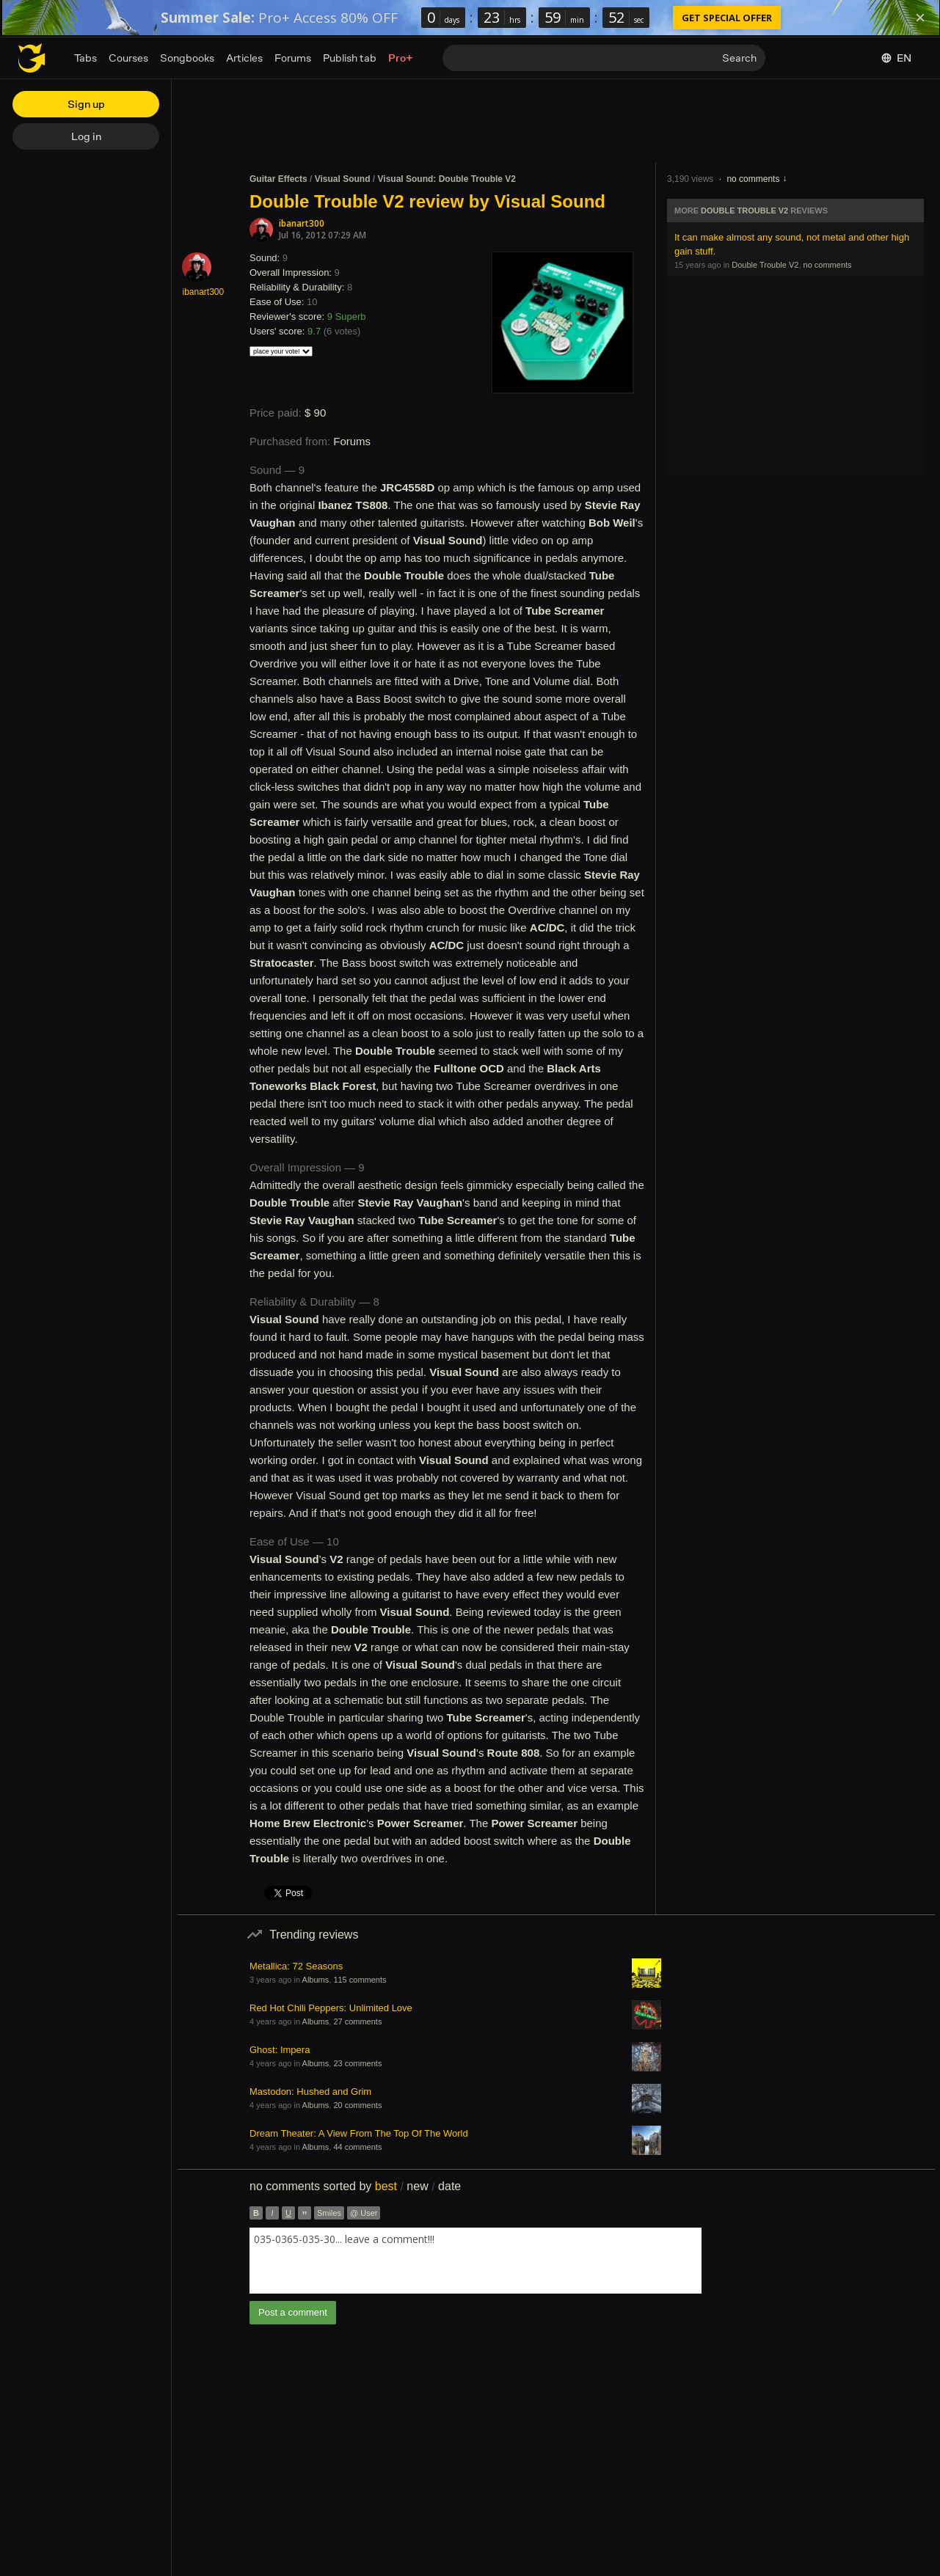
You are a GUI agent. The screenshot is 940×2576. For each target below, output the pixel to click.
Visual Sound (343, 179)
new (417, 2186)
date (449, 2186)
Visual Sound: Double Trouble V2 (447, 179)
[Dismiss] (920, 17)
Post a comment (292, 2312)
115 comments (359, 1979)
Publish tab (349, 57)
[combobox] (475, 2261)
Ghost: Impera (279, 2049)
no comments (752, 179)
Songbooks (187, 57)
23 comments (357, 2063)
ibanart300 (301, 223)
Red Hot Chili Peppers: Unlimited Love (330, 2007)
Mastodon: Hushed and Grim (310, 2091)
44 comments (357, 2147)
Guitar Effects (278, 179)
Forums (292, 57)
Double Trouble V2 (744, 210)
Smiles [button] (329, 2213)
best (386, 2186)
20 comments (357, 2105)
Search (739, 57)
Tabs (85, 57)
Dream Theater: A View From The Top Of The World (358, 2133)
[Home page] (31, 58)
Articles (244, 57)
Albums (315, 1979)
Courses (128, 57)
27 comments (357, 2021)
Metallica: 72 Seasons (296, 1966)
